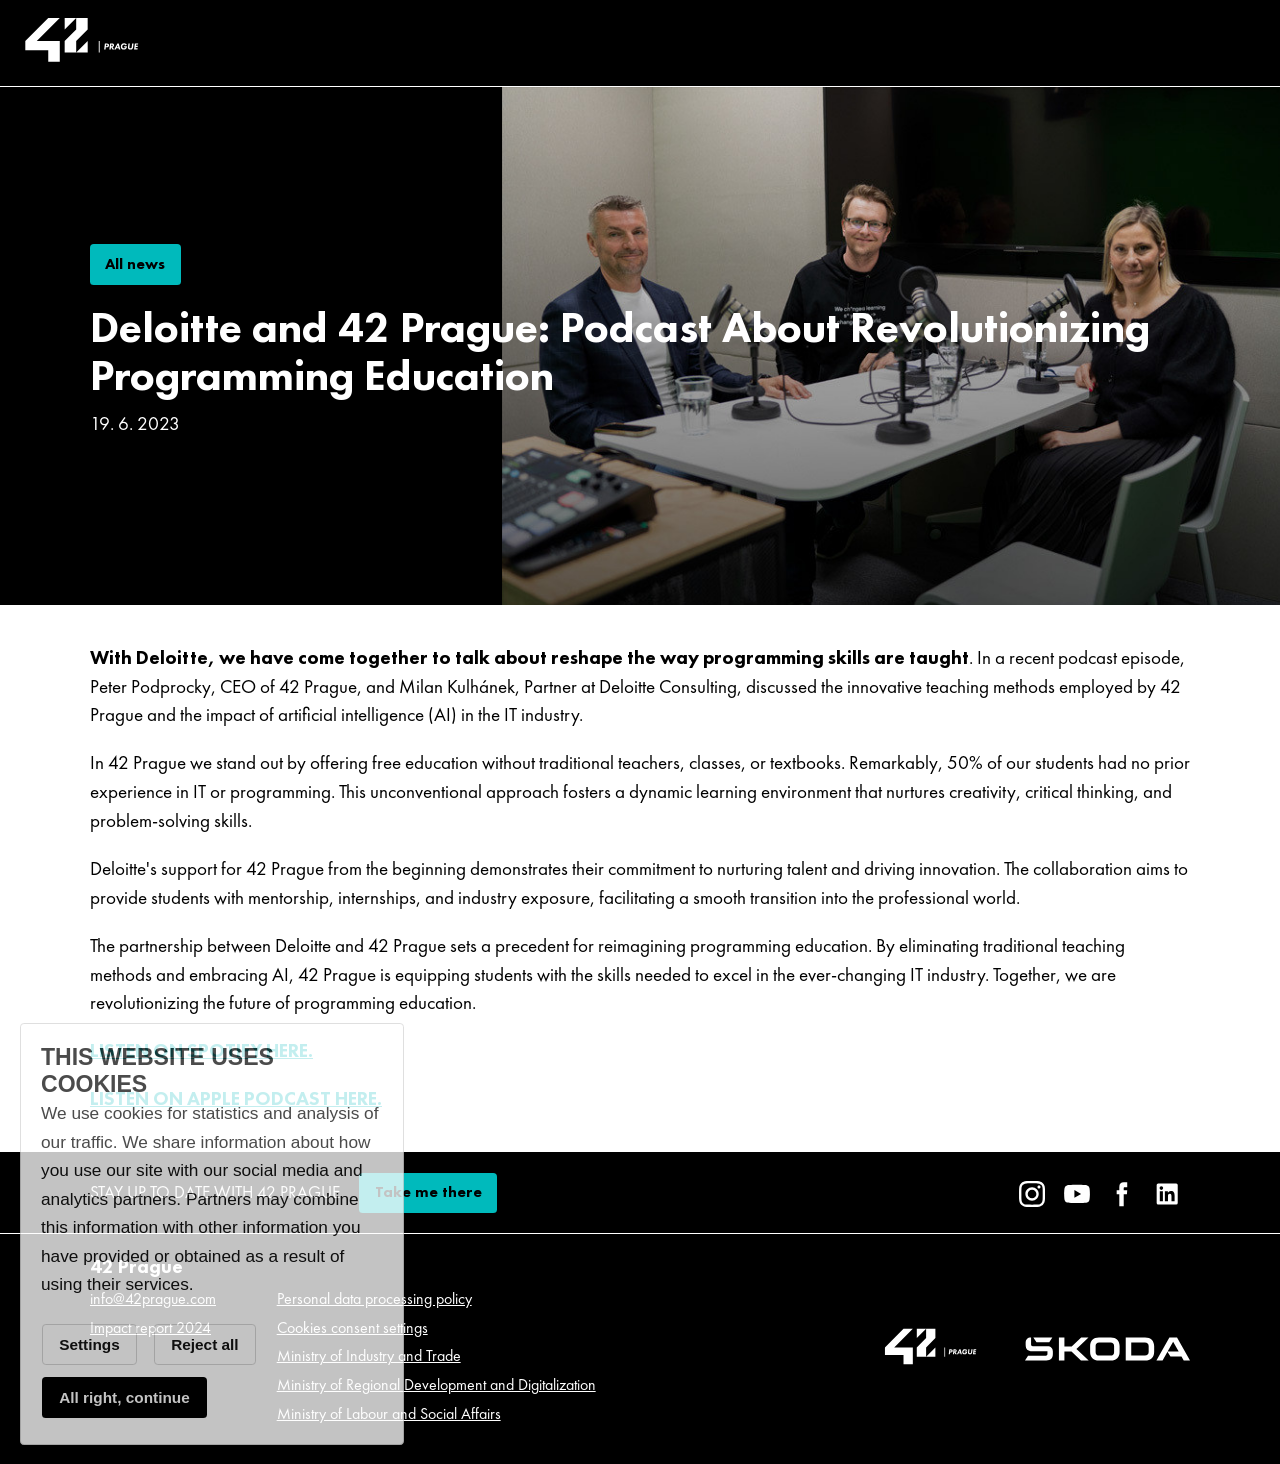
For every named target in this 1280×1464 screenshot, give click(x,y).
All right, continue (124, 1397)
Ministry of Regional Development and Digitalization (436, 1384)
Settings (89, 1344)
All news (135, 264)
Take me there (428, 1192)
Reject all (204, 1344)
